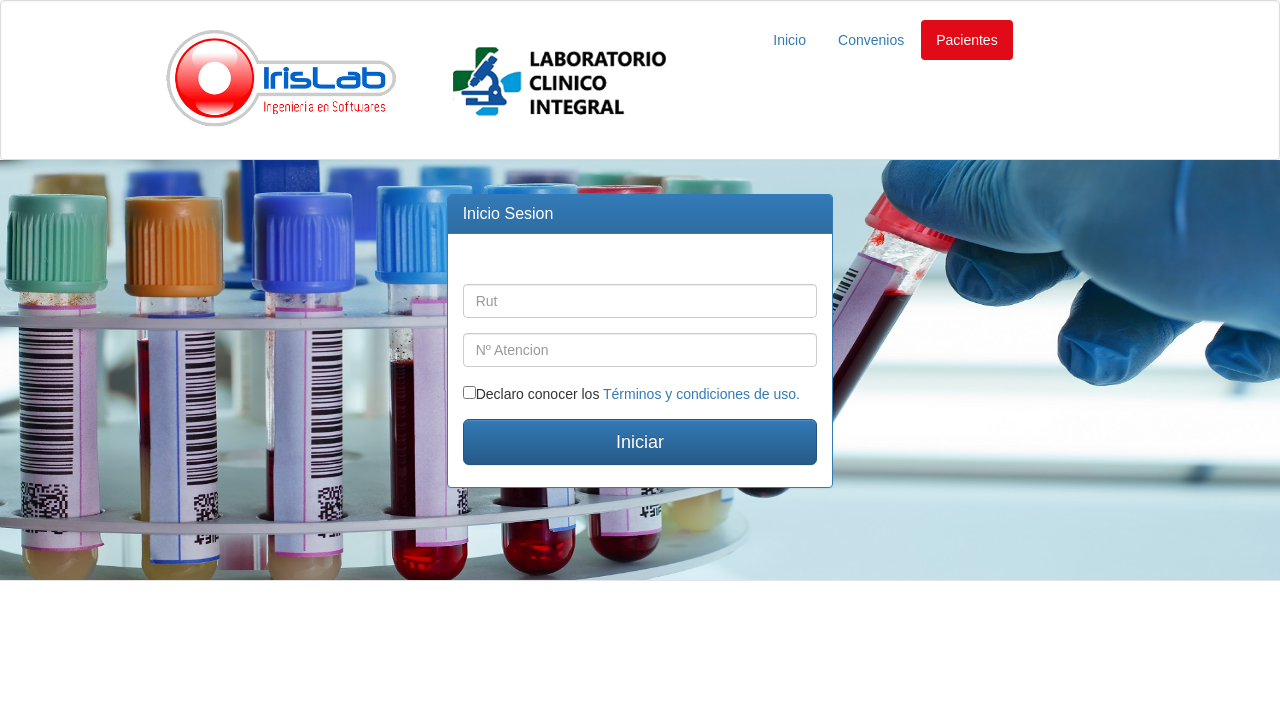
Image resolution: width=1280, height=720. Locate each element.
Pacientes (966, 40)
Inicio (789, 40)
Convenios (871, 40)
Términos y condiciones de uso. (701, 394)
